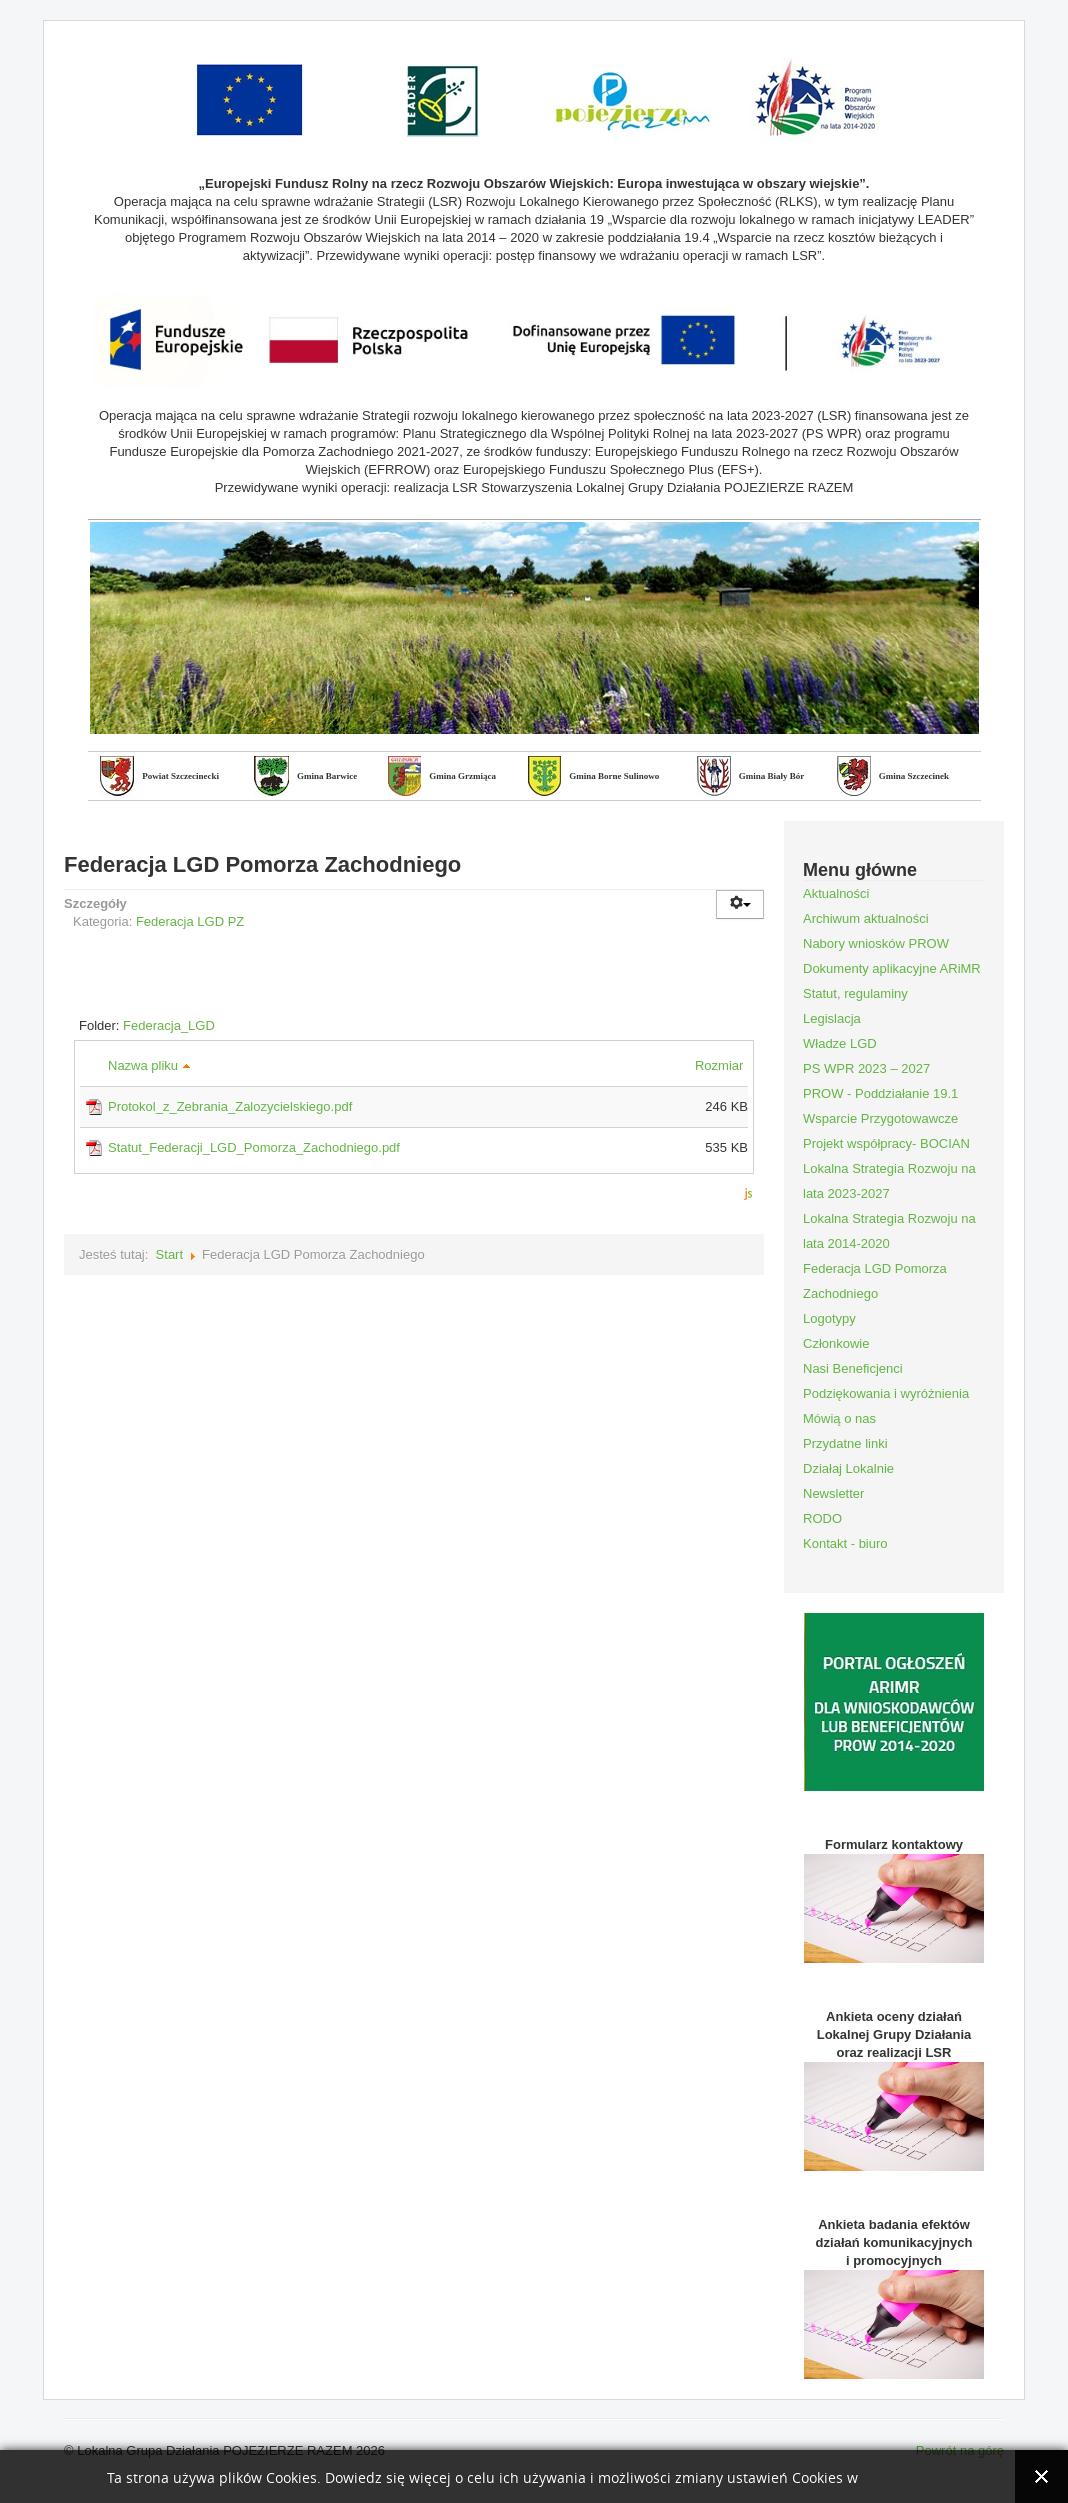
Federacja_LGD (169, 1025)
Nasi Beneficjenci (853, 1368)
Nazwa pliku (149, 1065)
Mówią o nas (839, 1418)
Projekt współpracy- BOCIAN (886, 1143)
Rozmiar (721, 1065)
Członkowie (836, 1343)
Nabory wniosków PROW (876, 943)
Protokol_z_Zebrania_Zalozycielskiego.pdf (230, 1106)
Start (169, 1254)
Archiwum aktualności (866, 918)
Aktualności (836, 893)
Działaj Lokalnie (848, 1468)
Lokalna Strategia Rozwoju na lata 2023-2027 (889, 1181)
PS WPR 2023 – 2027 (866, 1068)
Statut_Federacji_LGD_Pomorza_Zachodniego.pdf (254, 1147)
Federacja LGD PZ (190, 921)
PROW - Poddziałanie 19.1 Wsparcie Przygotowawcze (880, 1106)
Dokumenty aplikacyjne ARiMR (892, 968)
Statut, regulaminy (855, 993)
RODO (822, 1518)
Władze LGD (840, 1043)
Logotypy (829, 1318)
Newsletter (833, 1493)
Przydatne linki (845, 1443)
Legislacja (832, 1018)
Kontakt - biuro (845, 1543)
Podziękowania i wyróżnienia (886, 1393)
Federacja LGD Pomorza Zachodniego (875, 1281)
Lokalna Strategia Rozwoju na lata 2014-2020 (889, 1231)
